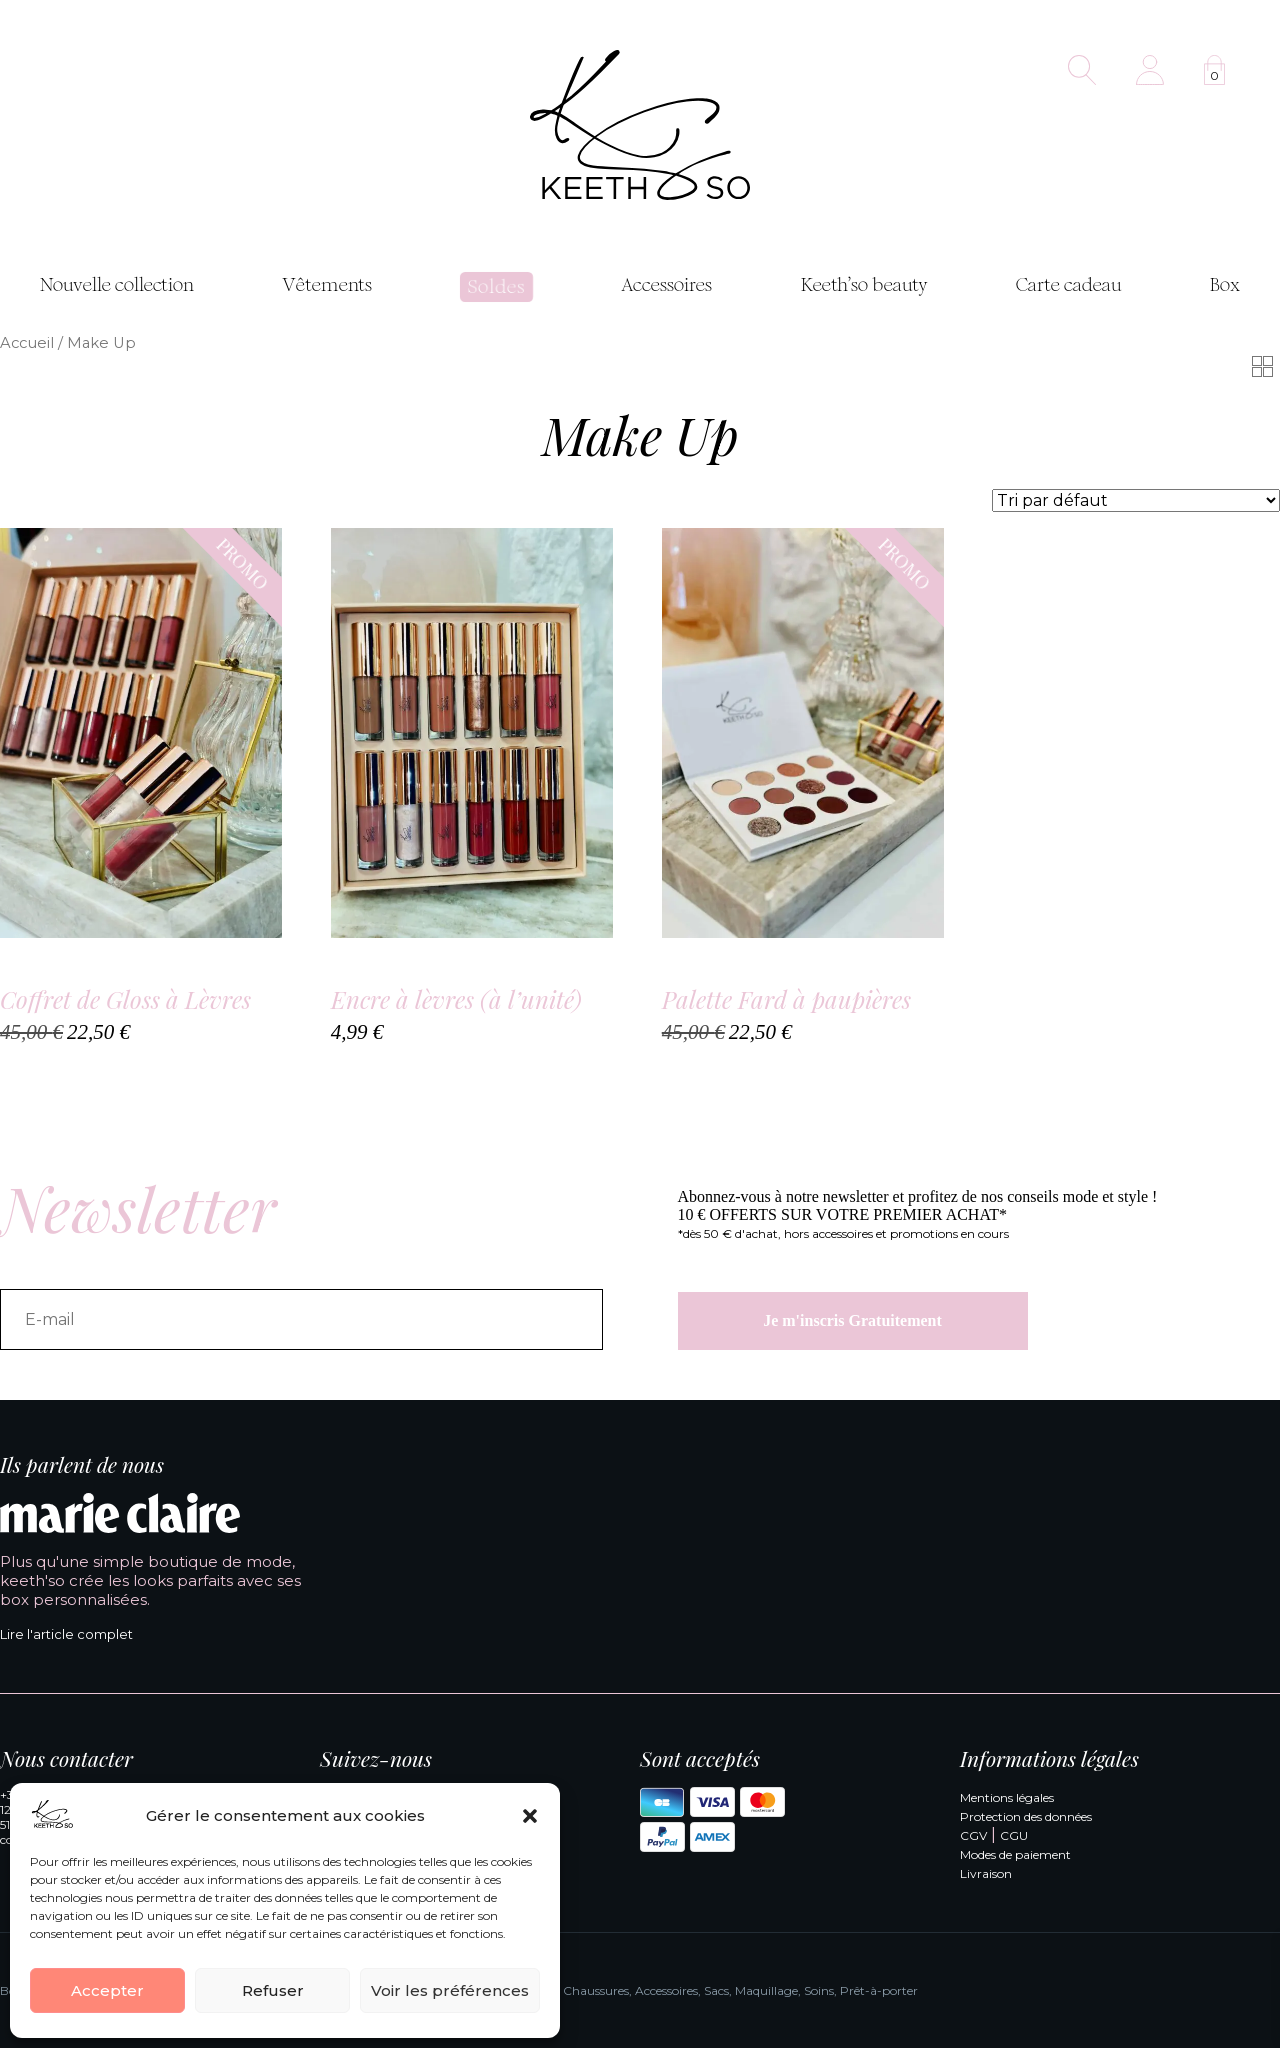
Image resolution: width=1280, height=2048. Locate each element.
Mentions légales (1007, 1797)
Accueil (27, 343)
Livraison (986, 1873)
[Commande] (1136, 500)
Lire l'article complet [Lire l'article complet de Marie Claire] (66, 1634)
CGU (1014, 1835)
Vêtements (327, 285)
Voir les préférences (450, 1990)
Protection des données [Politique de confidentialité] (1026, 1816)
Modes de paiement (1015, 1854)
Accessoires (666, 285)
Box (1225, 285)
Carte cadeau (1069, 285)
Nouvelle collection (117, 285)
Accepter (107, 1990)
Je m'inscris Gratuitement (852, 1320)
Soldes (496, 287)
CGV (973, 1835)
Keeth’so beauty (864, 285)
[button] (530, 1816)
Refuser (273, 1990)
